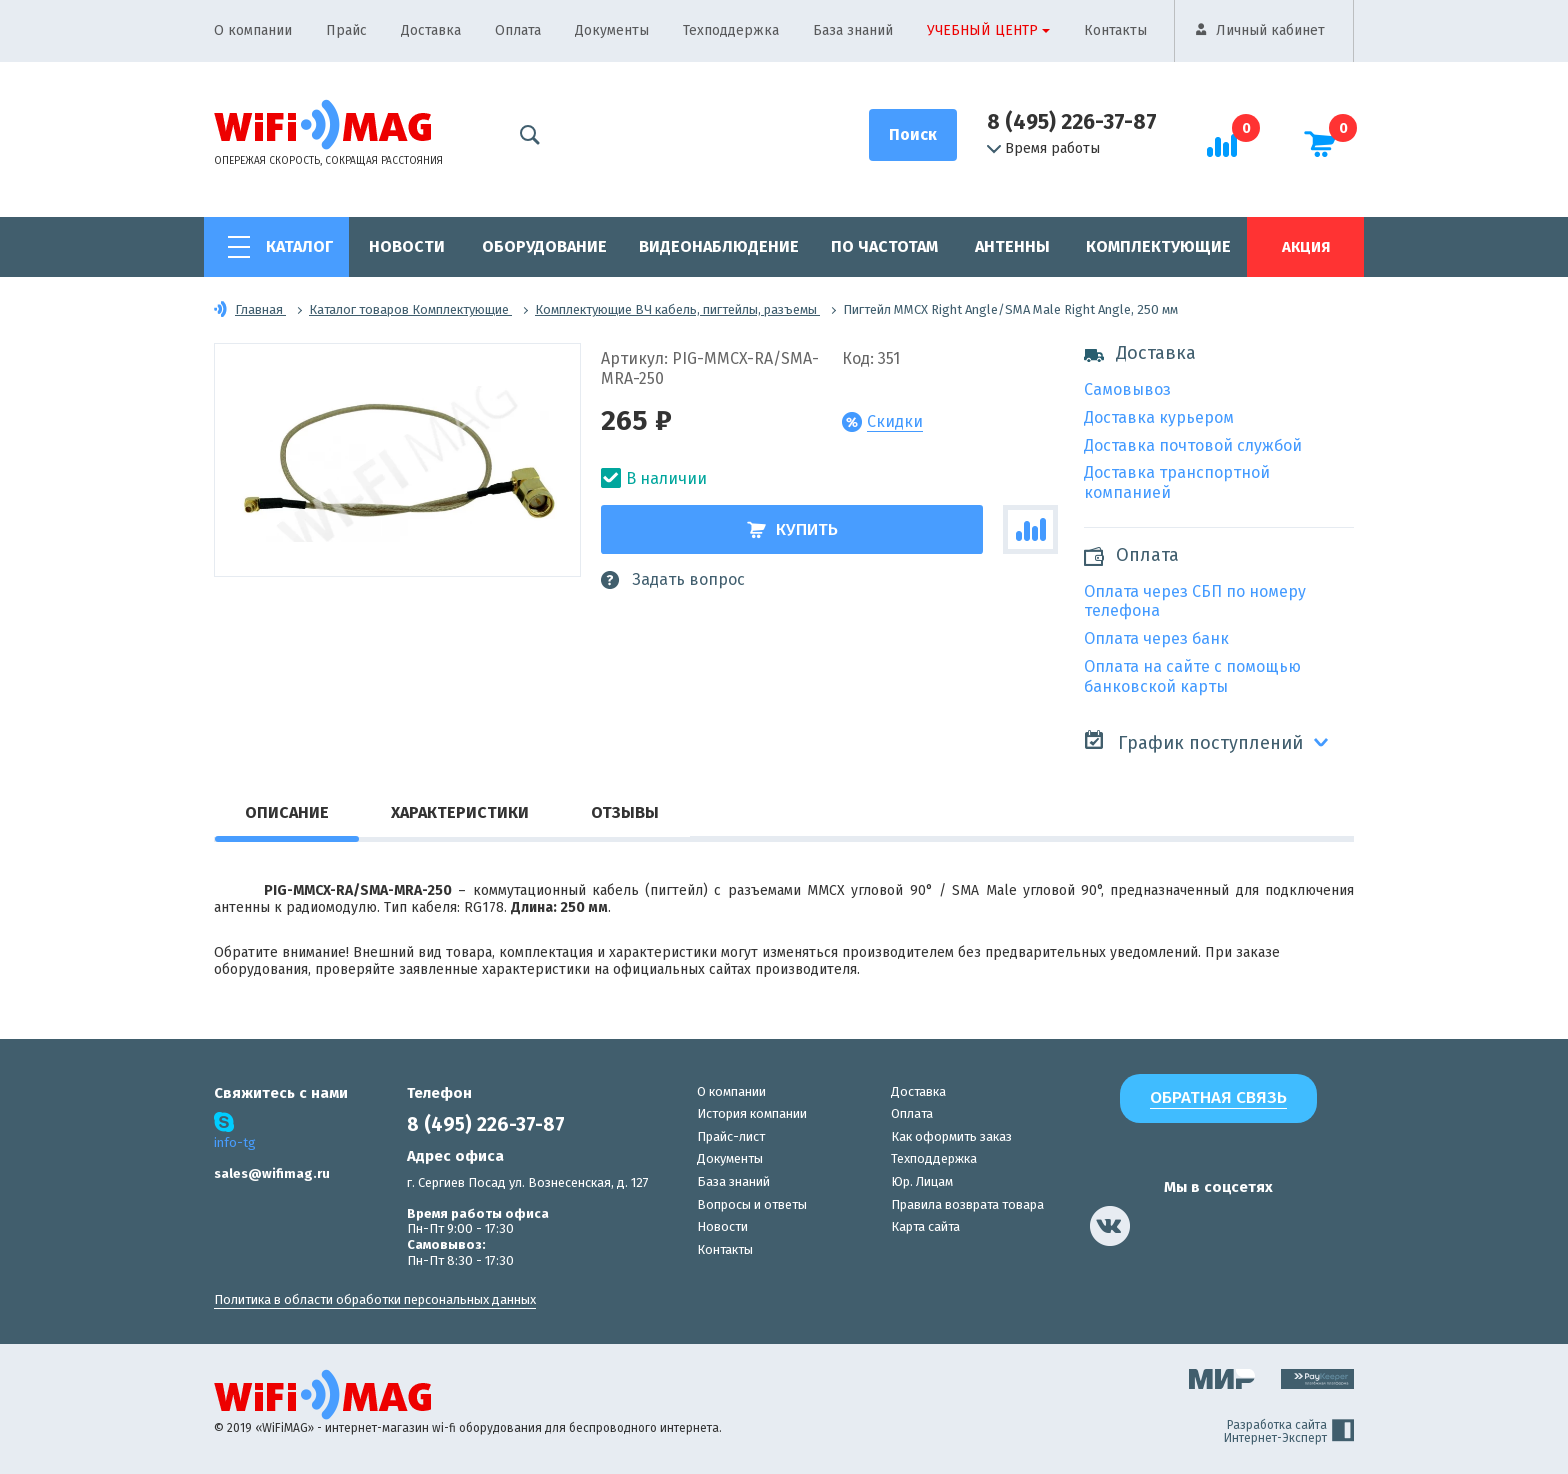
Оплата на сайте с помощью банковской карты (1192, 676)
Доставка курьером (1159, 417)
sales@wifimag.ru (272, 1173)
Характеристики (460, 812)
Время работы (1043, 149)
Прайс (346, 30)
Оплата (518, 30)
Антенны (1012, 246)
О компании (253, 30)
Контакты (1115, 30)
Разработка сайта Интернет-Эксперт (1289, 1432)
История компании (752, 1113)
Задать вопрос (673, 580)
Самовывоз (1127, 389)
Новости (407, 246)
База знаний (853, 30)
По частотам (884, 246)
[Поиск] (913, 135)
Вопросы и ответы (752, 1204)
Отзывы (625, 812)
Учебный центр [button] (982, 30)
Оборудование (544, 246)
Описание (287, 812)
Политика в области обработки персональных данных (375, 1299)
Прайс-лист (731, 1136)
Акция (1306, 247)
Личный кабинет (1270, 30)
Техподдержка (731, 30)
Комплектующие (1158, 246)
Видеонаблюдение (719, 246)
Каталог (299, 246)
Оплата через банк (1156, 638)
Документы (612, 30)
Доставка (431, 30)
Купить (792, 529)
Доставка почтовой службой (1193, 445)
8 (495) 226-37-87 (1072, 122)
